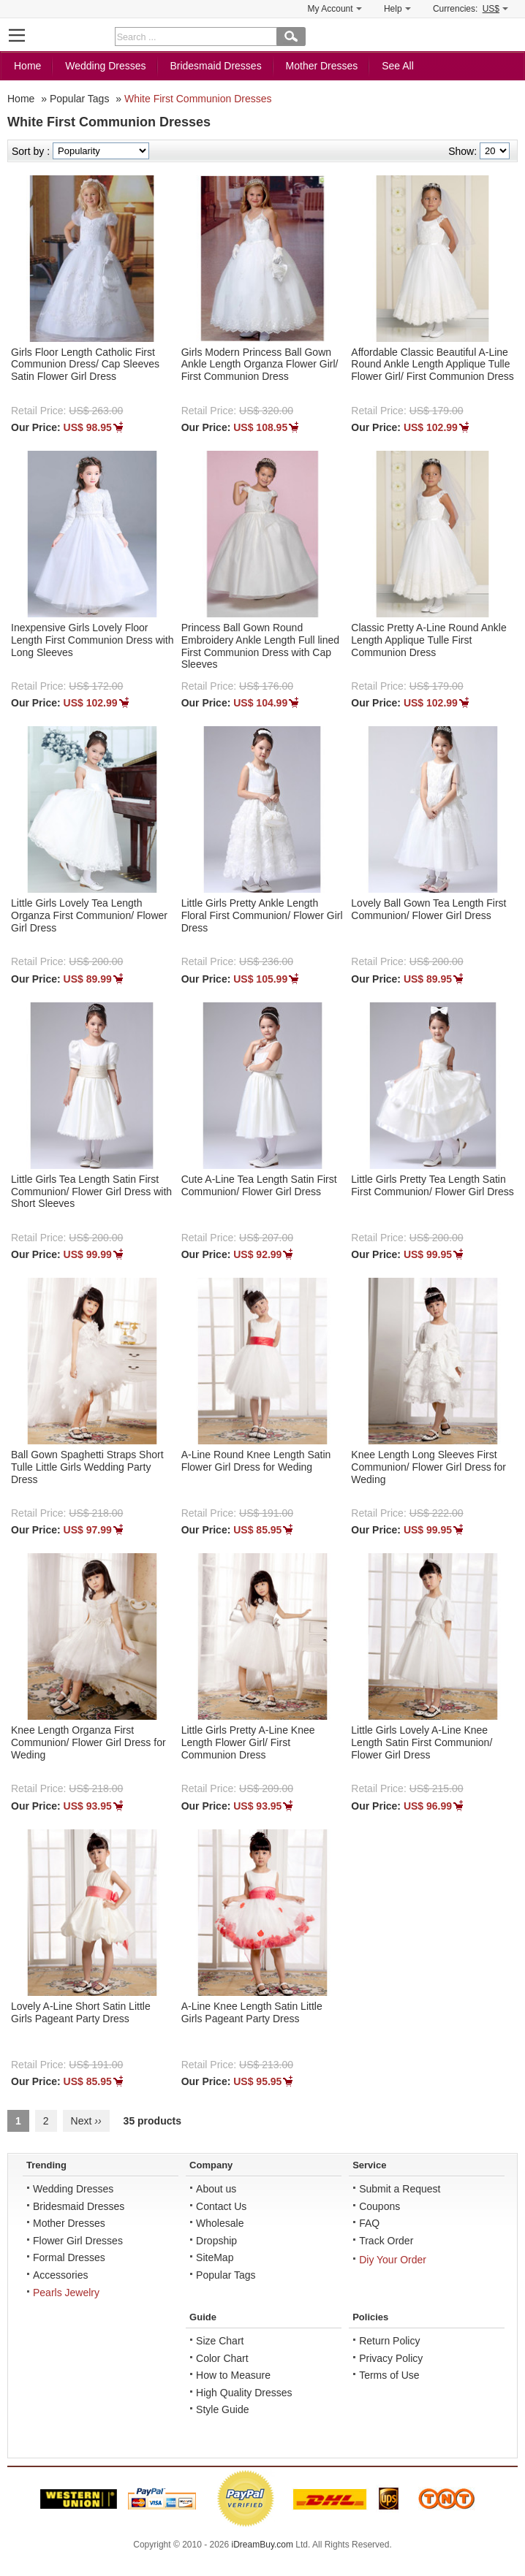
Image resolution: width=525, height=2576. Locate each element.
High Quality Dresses (244, 2394)
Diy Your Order (392, 2261)
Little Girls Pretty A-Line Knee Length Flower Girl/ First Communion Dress (248, 1744)
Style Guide (222, 2411)
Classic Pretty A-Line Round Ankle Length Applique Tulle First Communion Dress (428, 641)
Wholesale (219, 2224)
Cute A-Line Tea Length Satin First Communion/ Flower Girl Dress (259, 1187)
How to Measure (233, 2376)
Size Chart (219, 2342)
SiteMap (214, 2259)
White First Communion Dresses (198, 100)
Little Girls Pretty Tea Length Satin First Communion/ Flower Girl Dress (432, 1187)
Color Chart (222, 2360)
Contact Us (221, 2208)
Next (86, 2122)
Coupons (379, 2208)
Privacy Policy (391, 2360)
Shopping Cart (507, 34)
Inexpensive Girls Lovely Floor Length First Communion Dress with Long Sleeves (92, 641)
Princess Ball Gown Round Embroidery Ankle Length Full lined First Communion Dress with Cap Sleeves (260, 647)
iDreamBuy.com (262, 2546)
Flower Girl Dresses (78, 2242)
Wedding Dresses (105, 67)
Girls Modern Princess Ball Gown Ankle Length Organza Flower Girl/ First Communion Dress (260, 366)
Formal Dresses (69, 2259)
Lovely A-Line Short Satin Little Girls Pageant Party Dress (81, 2014)
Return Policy (389, 2342)
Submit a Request (399, 2190)
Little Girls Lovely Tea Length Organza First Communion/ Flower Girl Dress (89, 917)
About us (216, 2190)
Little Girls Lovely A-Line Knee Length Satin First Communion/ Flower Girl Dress (421, 1744)
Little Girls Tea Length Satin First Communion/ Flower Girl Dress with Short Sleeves (91, 1193)
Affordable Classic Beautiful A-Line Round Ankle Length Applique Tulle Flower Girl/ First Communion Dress (432, 366)
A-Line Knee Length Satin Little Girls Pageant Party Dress (251, 2014)
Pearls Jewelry (66, 2294)
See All (398, 67)
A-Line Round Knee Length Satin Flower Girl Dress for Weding (256, 1462)
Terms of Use (389, 2376)
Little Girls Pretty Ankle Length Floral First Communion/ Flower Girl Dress (262, 917)
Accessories (60, 2276)
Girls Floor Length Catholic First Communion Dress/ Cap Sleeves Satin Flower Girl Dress (85, 366)
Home (27, 67)
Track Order (386, 2242)
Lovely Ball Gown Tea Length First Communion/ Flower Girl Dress (428, 911)
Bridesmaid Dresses (215, 67)
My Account (335, 9)
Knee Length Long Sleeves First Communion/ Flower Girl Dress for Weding (428, 1468)
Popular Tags (79, 100)
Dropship (216, 2242)
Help (397, 9)
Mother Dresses (322, 67)
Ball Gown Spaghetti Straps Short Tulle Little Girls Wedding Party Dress (87, 1468)
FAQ (369, 2224)
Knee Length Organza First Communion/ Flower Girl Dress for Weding (88, 1744)
